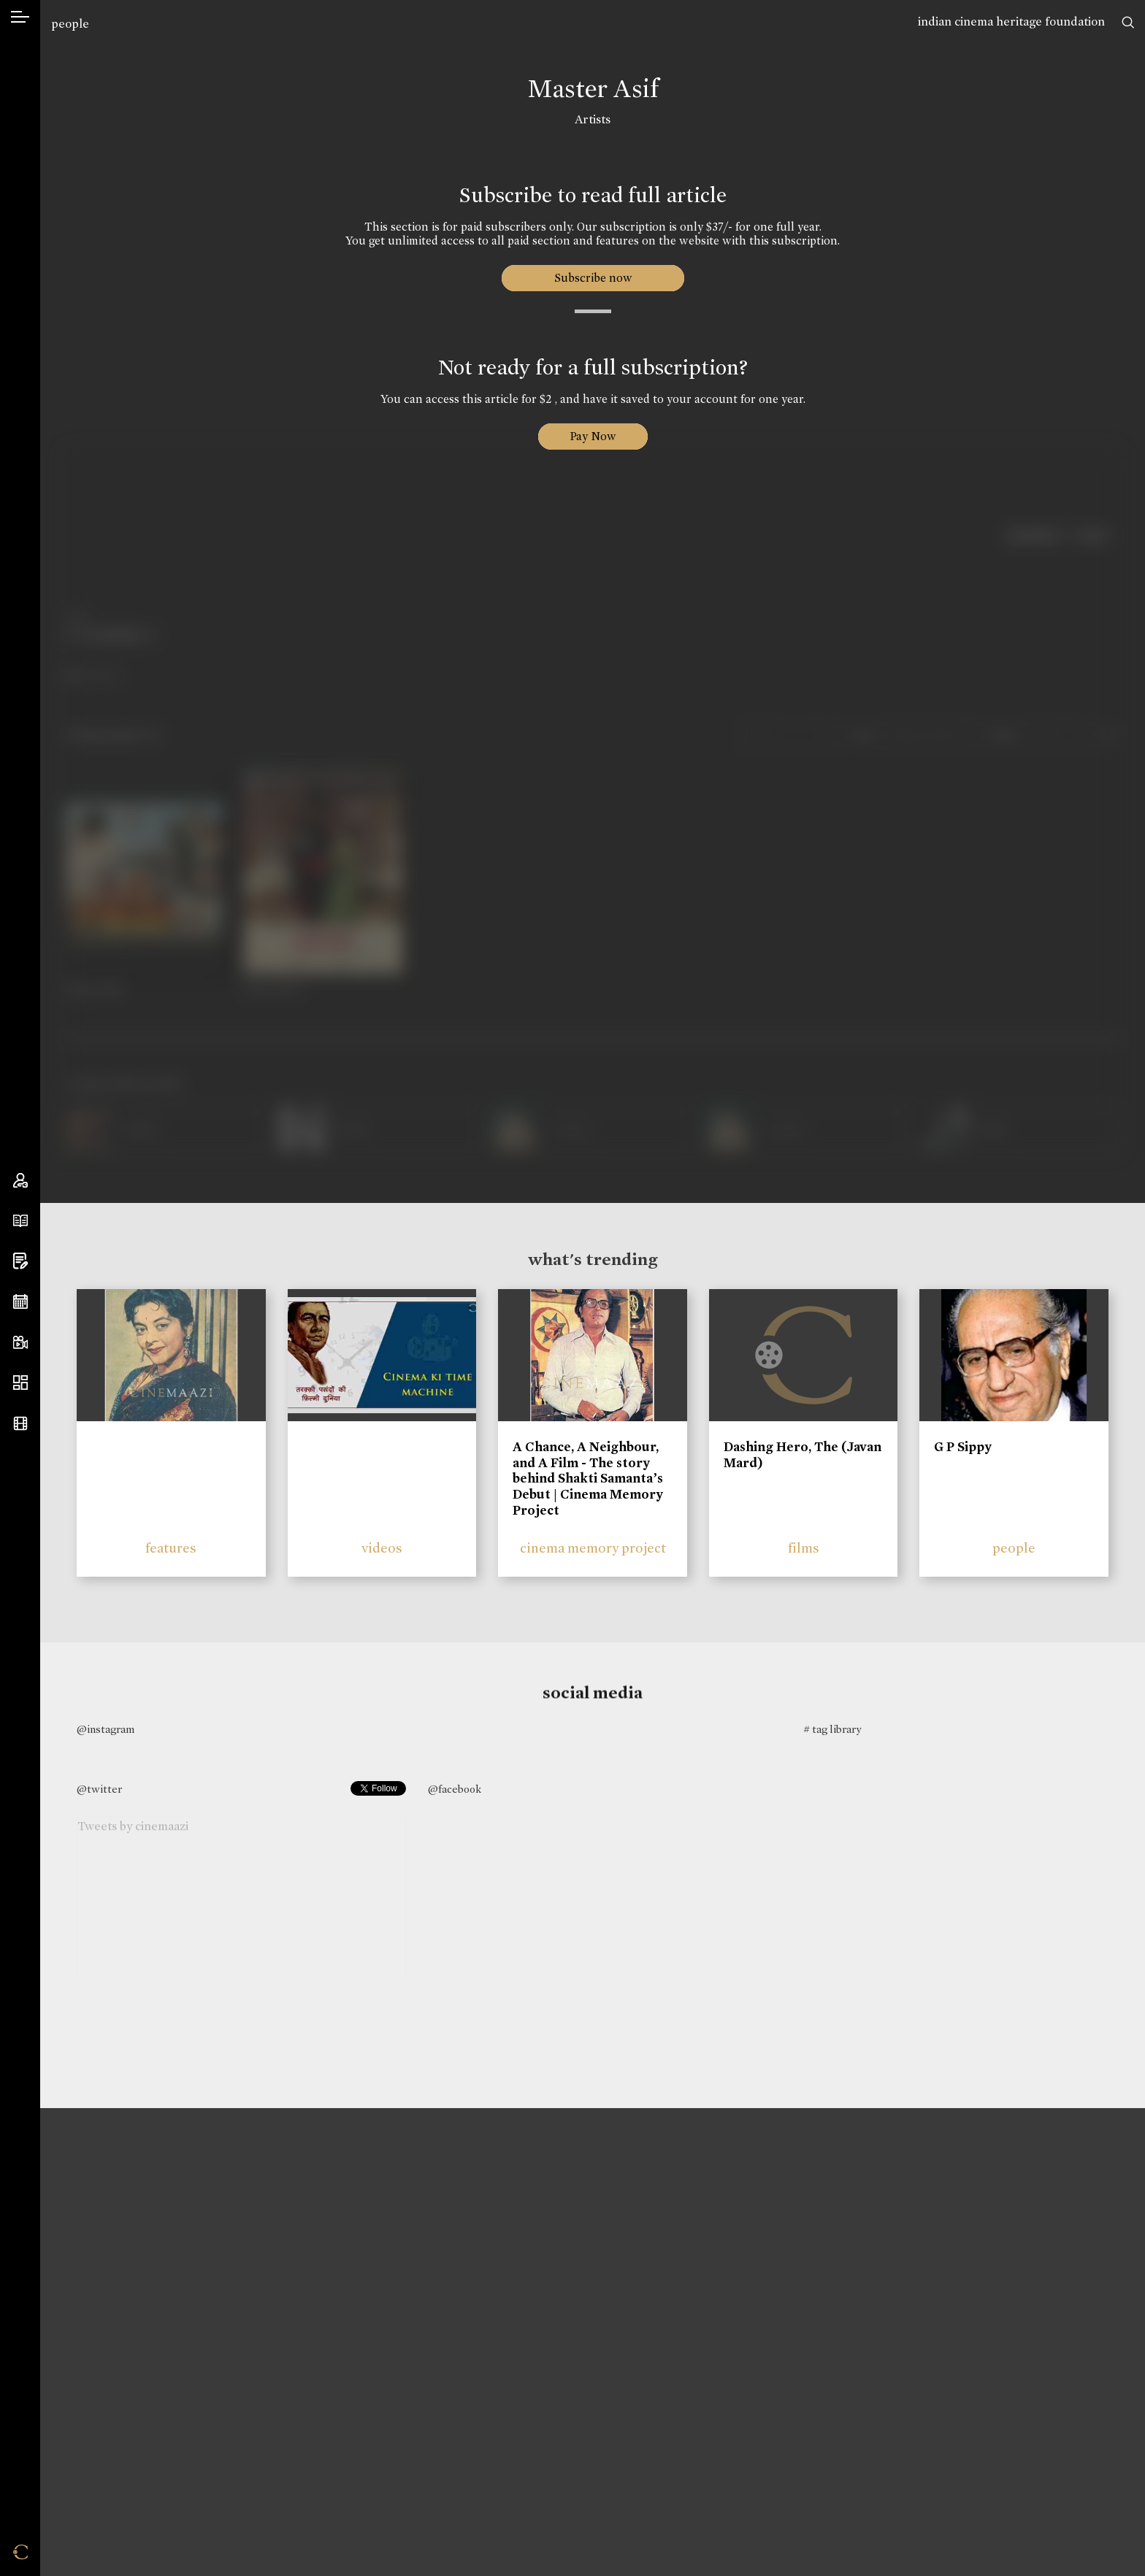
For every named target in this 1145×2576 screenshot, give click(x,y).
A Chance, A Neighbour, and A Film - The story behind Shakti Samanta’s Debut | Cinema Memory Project (588, 1478)
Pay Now (593, 436)
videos (381, 1547)
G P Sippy (963, 1447)
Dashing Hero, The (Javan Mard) (802, 1455)
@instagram (105, 1729)
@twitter (99, 1789)
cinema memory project (593, 1547)
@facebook (454, 1789)
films (803, 1547)
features (170, 1547)
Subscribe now (593, 278)
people (70, 23)
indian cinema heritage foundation (1011, 21)
